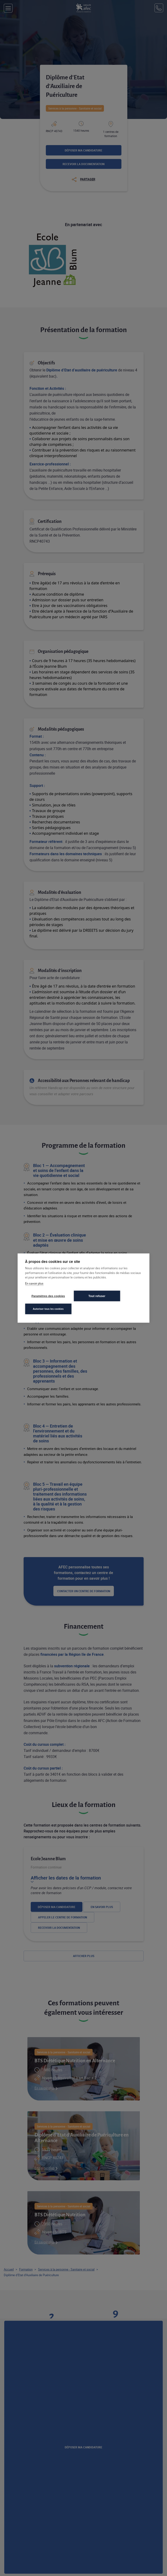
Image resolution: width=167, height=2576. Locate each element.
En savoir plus (34, 1283)
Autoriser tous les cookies (48, 1308)
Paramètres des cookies (48, 1296)
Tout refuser (96, 1296)
